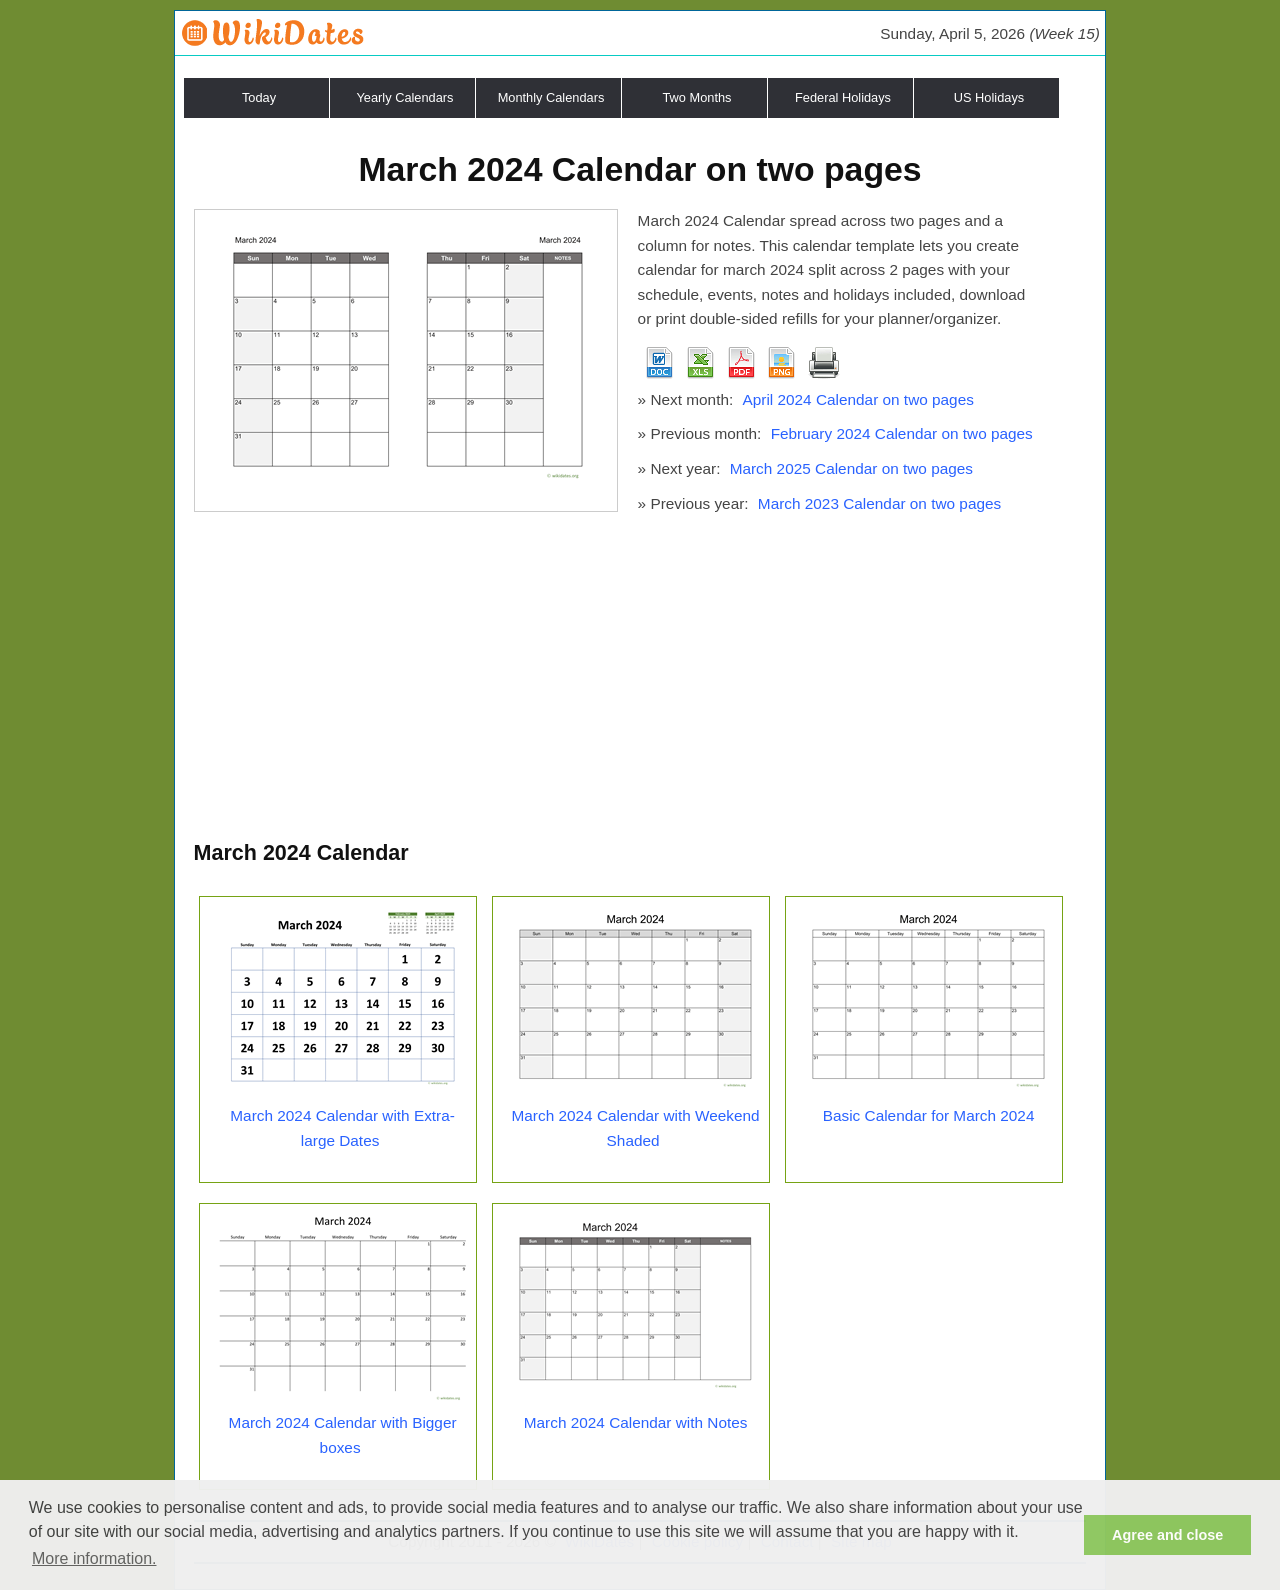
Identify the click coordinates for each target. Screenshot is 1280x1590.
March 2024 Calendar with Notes (636, 1422)
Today (259, 97)
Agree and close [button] (1167, 1535)
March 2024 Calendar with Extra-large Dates (342, 1128)
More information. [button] (94, 1558)
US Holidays (989, 97)
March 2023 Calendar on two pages (879, 503)
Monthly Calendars (551, 97)
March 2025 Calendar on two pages (851, 468)
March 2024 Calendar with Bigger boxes (343, 1435)
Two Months (697, 97)
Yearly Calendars (405, 97)
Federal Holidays (843, 97)
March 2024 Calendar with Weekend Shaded (636, 1128)
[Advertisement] (640, 686)
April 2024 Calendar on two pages (857, 399)
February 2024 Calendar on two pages (902, 433)
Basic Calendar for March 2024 (929, 1115)
